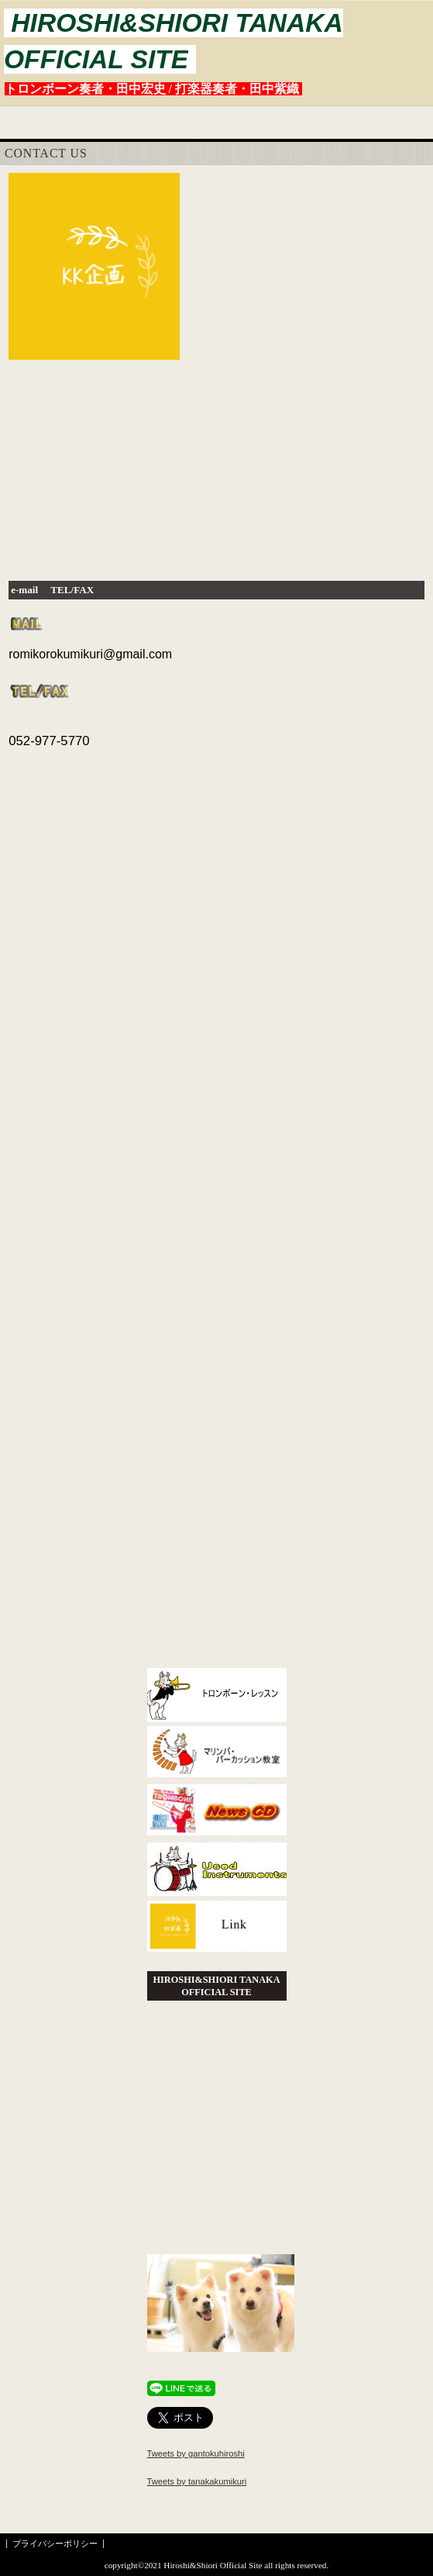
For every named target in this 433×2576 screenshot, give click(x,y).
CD (217, 1813)
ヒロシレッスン (217, 1697)
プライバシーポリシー (55, 2543)
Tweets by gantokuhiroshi (196, 2453)
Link (217, 1930)
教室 (217, 1755)
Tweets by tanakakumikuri (197, 2481)
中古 (217, 1871)
